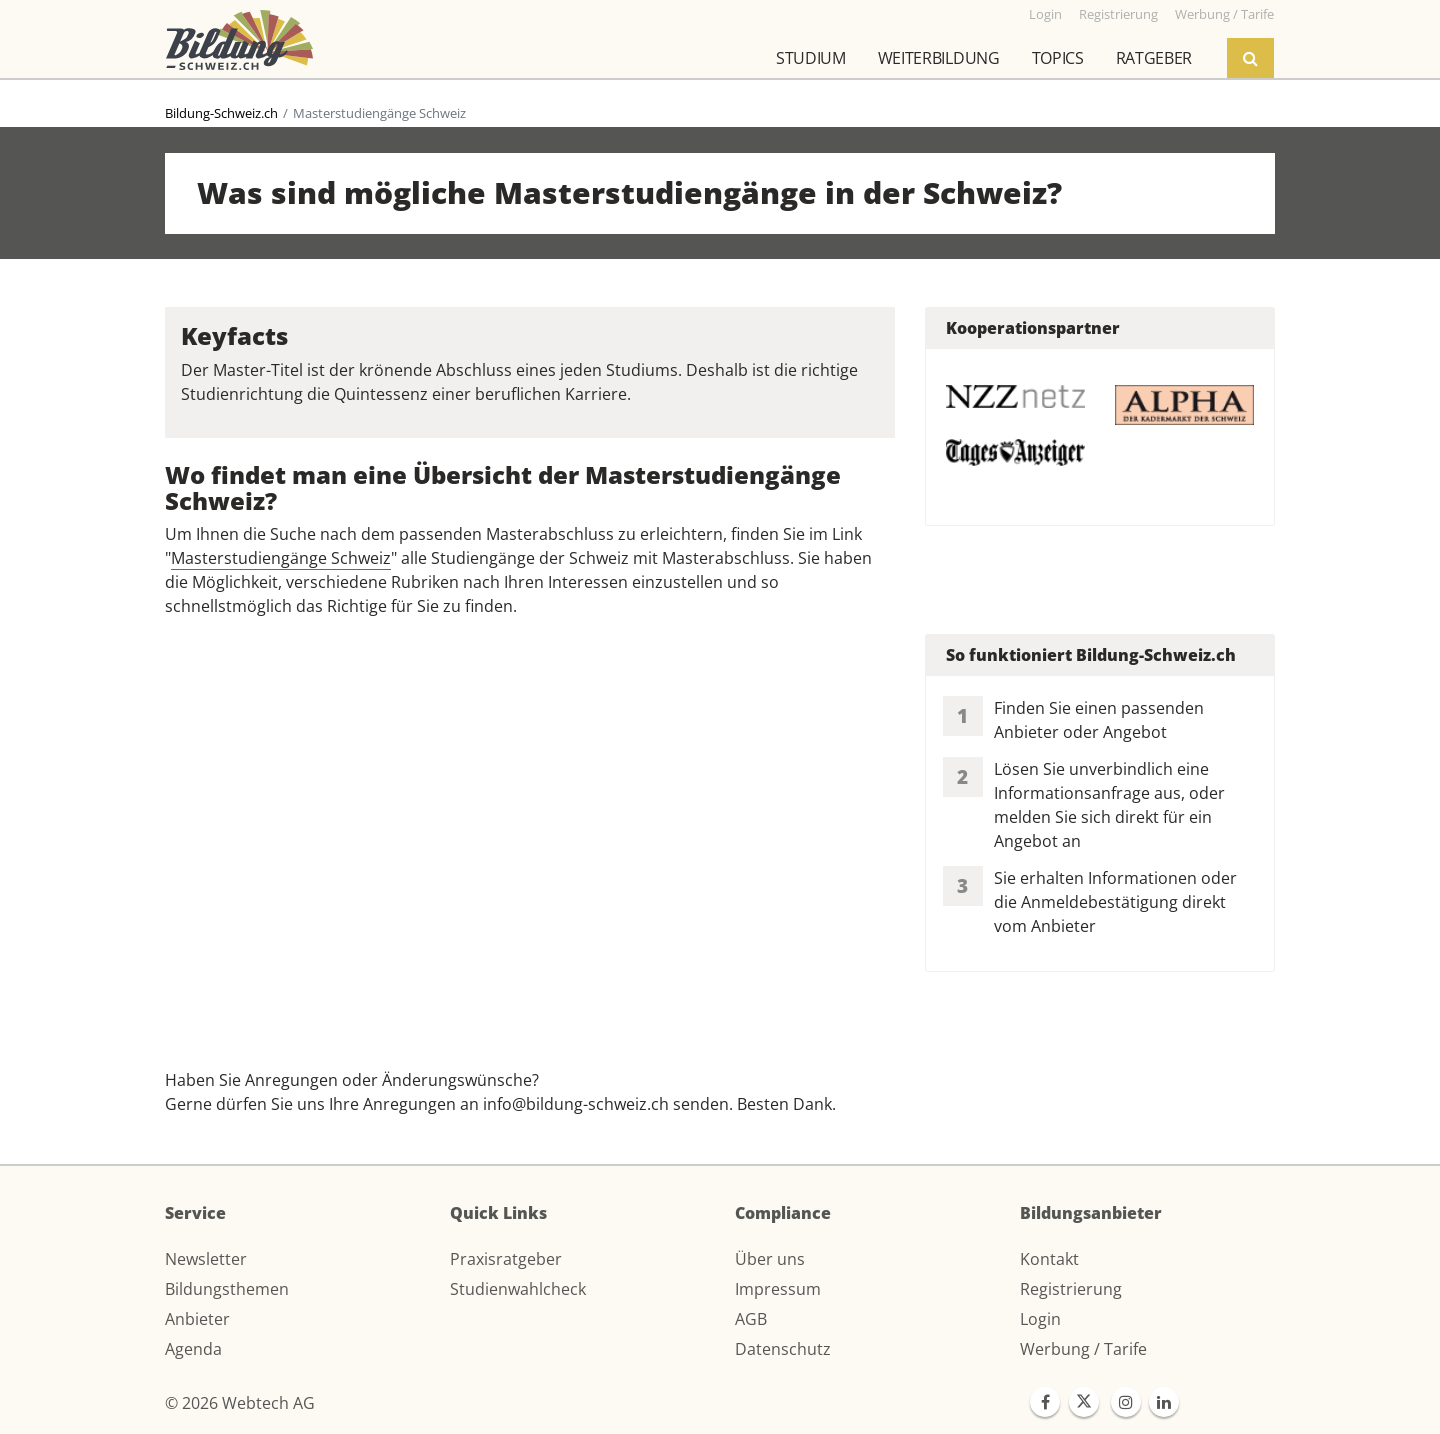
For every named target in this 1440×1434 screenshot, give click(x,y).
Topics (1058, 58)
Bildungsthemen (227, 1289)
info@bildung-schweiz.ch (576, 1104)
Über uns (770, 1259)
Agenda (193, 1349)
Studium (811, 58)
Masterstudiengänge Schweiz (281, 558)
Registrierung (1071, 1289)
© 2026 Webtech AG (240, 1403)
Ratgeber (1154, 58)
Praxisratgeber (506, 1259)
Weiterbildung (939, 58)
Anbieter (197, 1319)
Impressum (778, 1289)
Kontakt (1049, 1259)
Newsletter (206, 1259)
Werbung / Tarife (1083, 1349)
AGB (751, 1319)
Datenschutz (783, 1349)
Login (1040, 1319)
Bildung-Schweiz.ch (221, 113)
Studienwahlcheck (518, 1289)
